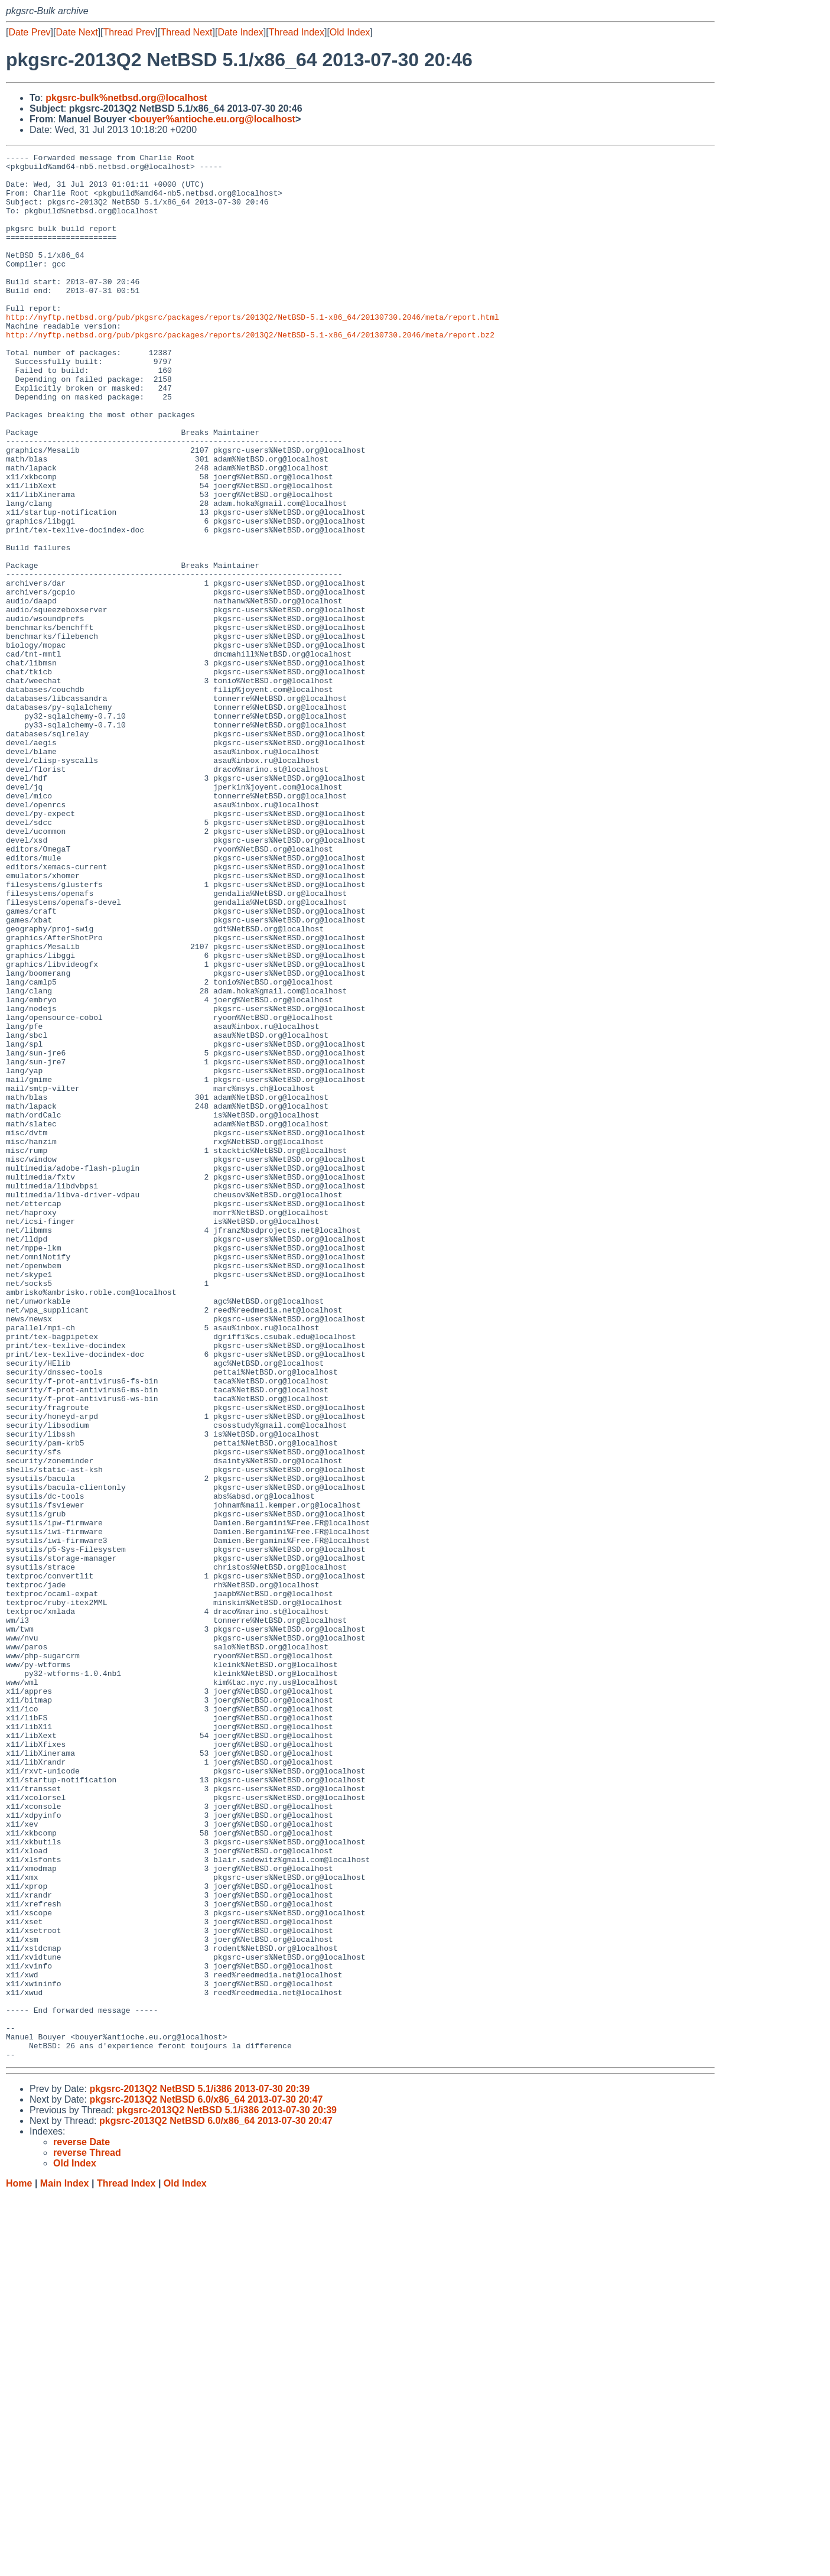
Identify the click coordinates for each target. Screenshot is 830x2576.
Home (19, 2564)
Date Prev (29, 32)
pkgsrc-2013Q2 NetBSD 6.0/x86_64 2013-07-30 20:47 (206, 2481)
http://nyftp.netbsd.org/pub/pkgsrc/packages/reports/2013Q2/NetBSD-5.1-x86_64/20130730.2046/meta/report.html (252, 350)
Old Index (350, 32)
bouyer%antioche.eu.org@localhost (214, 119)
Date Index (240, 32)
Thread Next (186, 32)
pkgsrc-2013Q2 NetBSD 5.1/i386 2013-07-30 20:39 (199, 2470)
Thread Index (296, 32)
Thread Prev (129, 32)
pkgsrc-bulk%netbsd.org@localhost (126, 98)
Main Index (64, 2564)
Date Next (76, 32)
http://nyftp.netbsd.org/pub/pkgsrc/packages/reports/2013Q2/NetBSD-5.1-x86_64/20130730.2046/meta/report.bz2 (250, 371)
